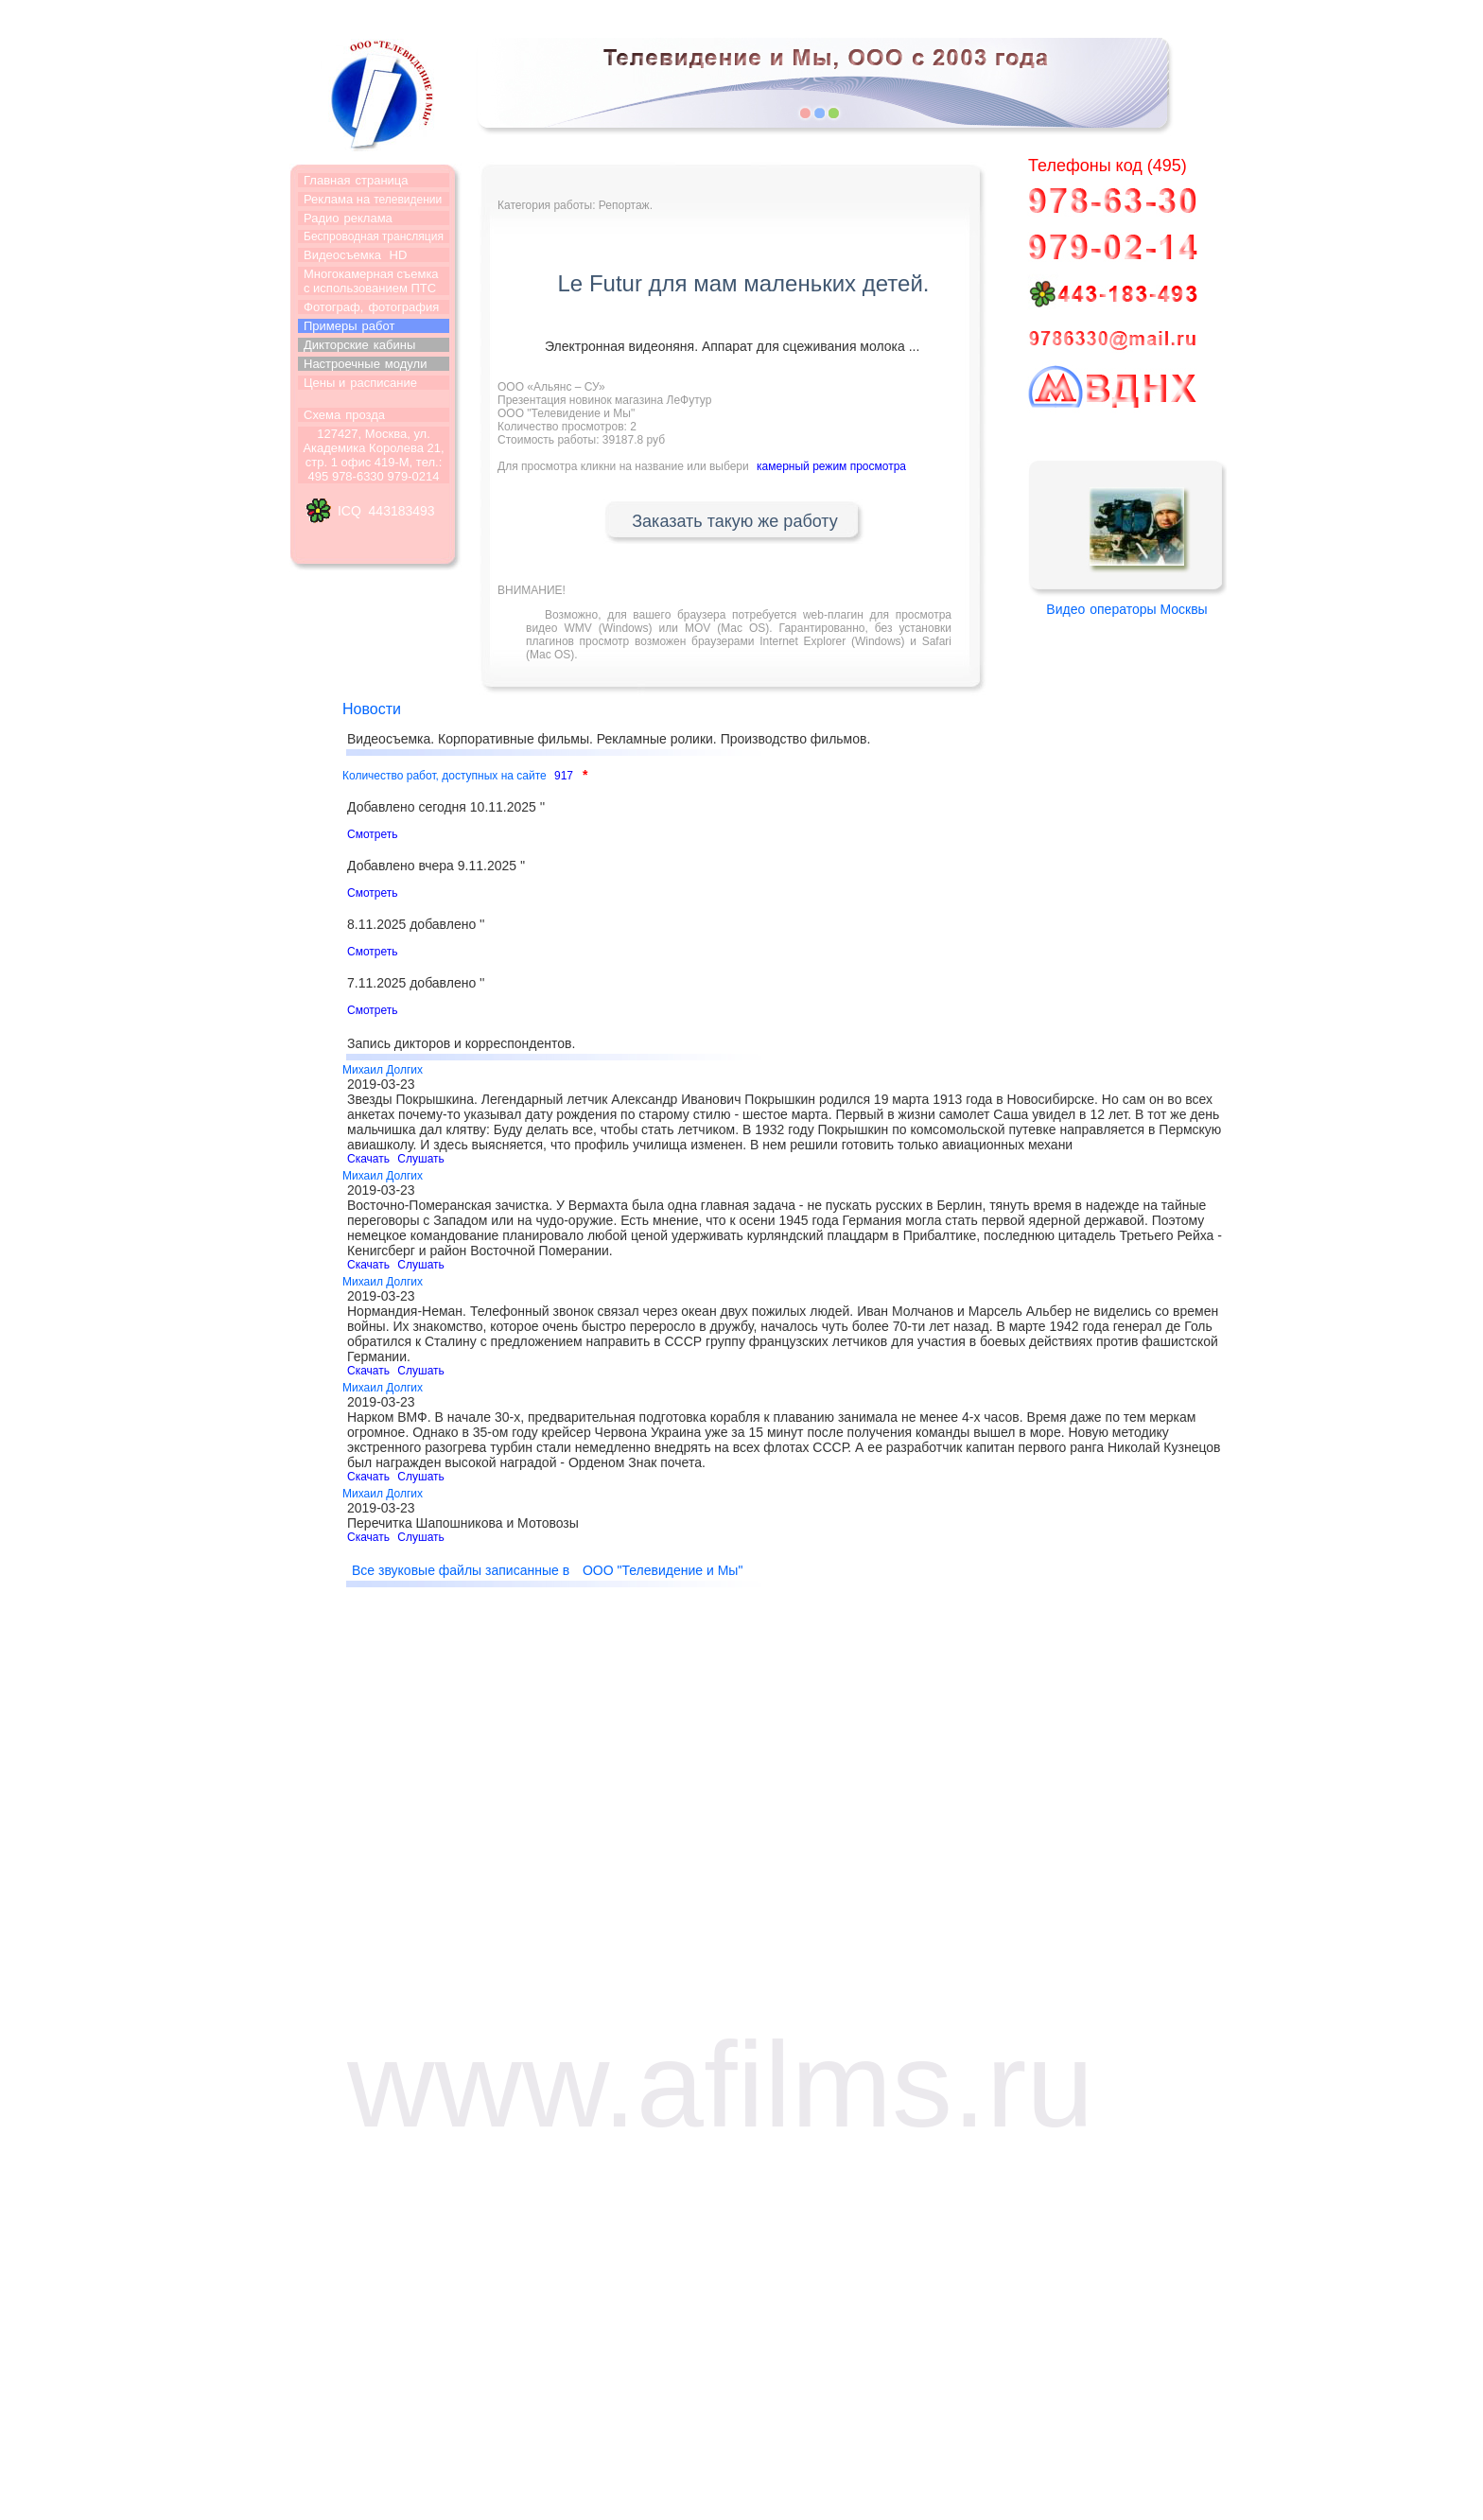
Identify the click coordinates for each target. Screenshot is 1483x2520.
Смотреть (372, 834)
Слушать (420, 1158)
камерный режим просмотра (831, 466)
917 (563, 775)
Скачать (368, 1158)
